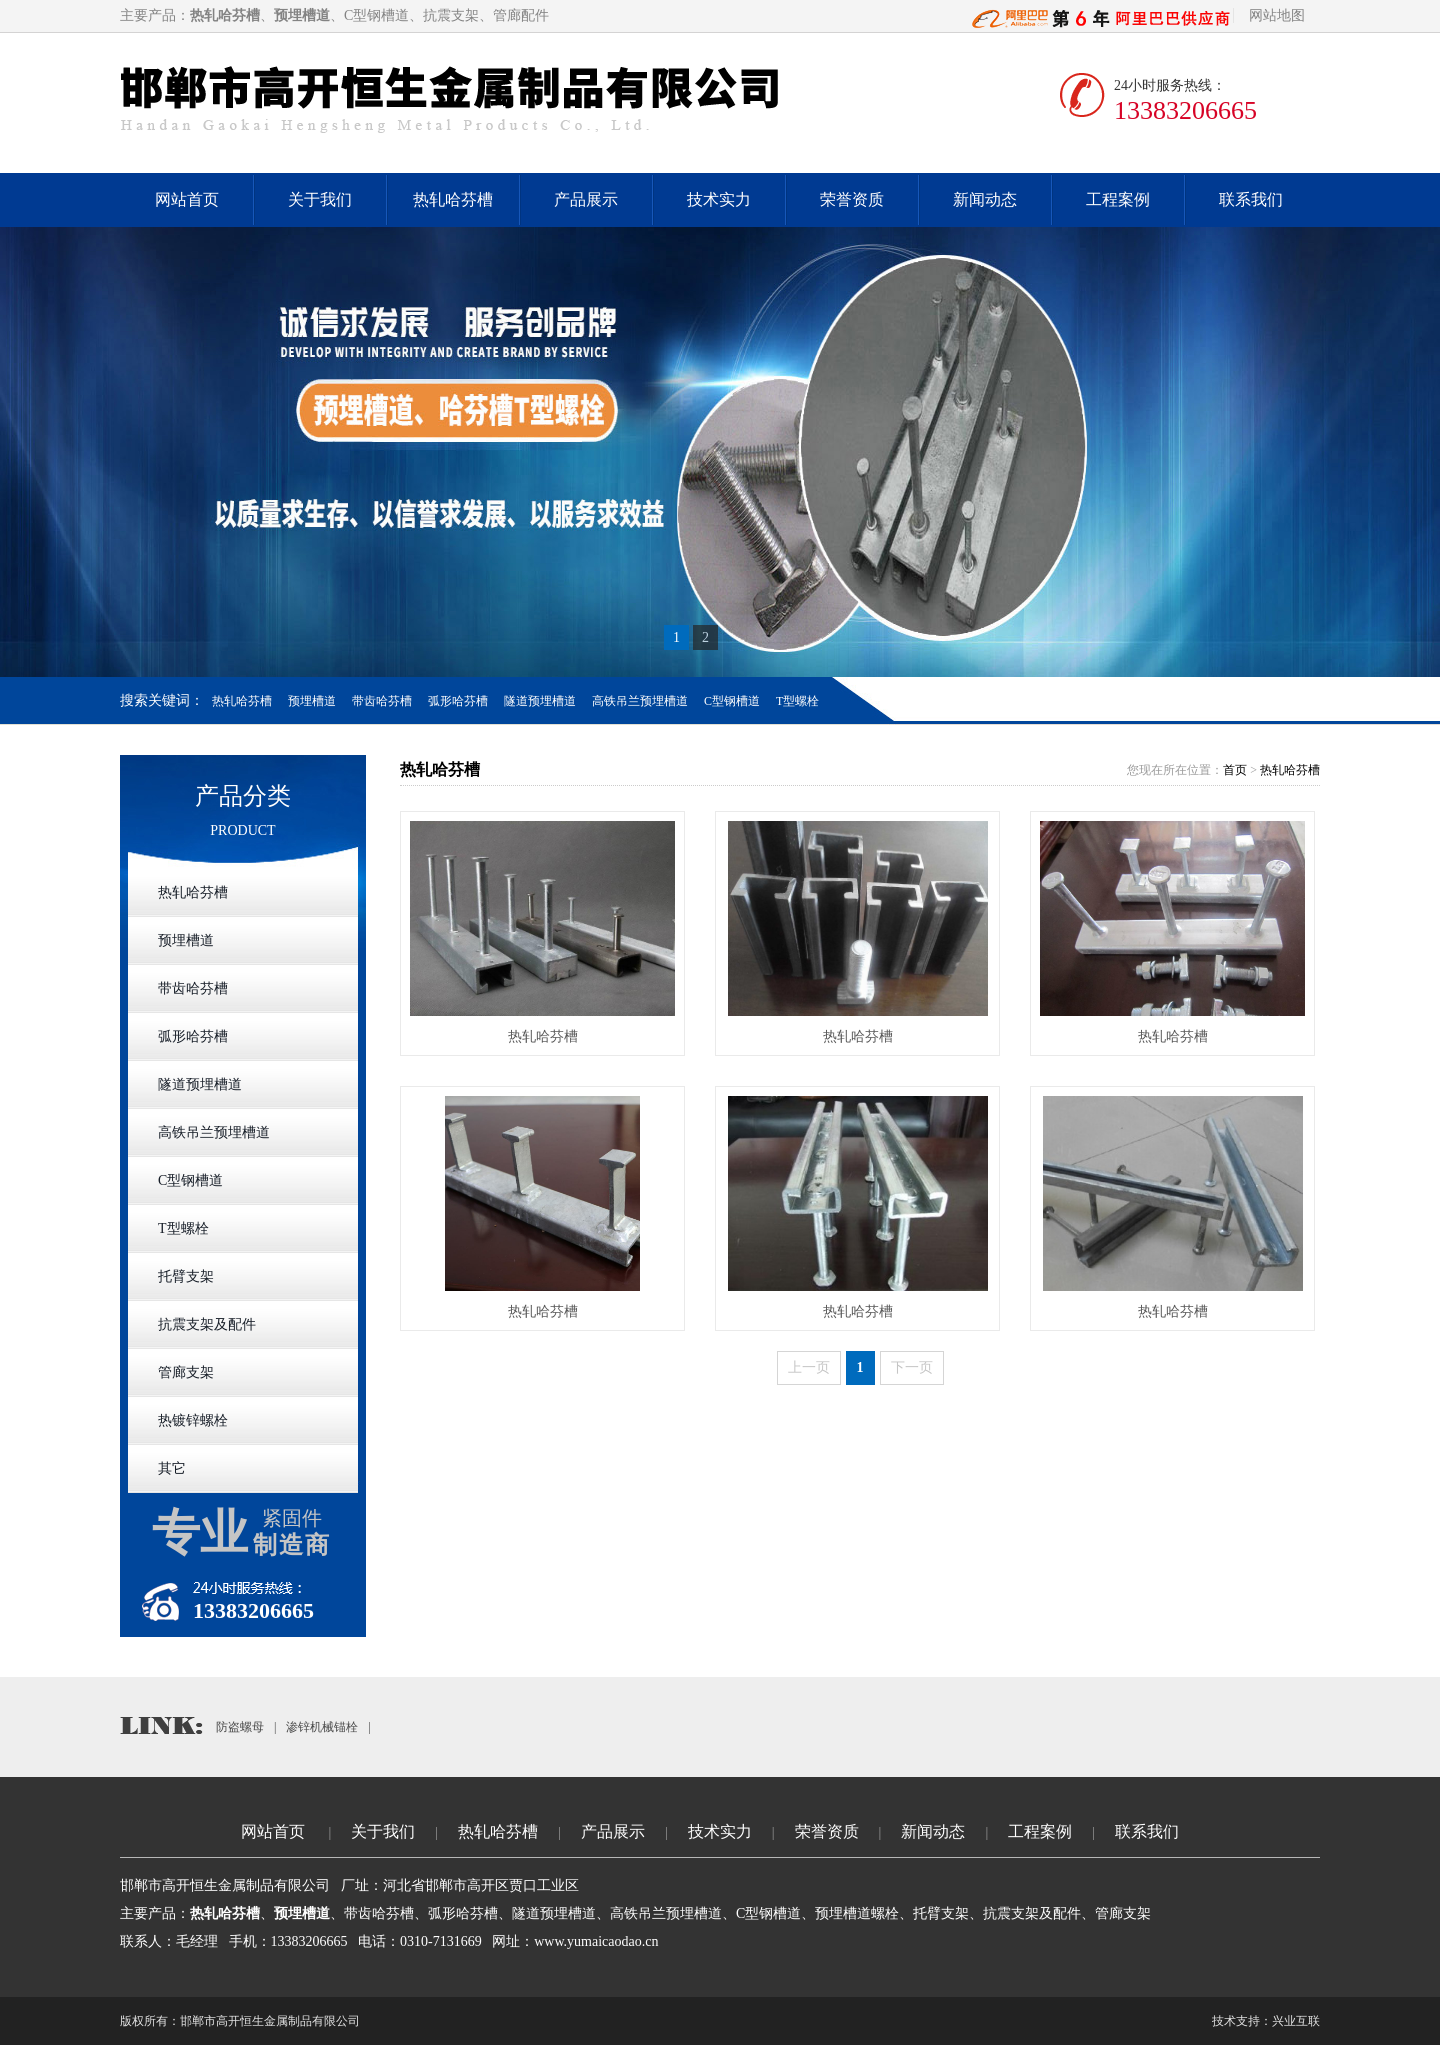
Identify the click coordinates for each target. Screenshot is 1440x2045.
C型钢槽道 (732, 701)
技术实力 (719, 199)
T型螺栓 (797, 701)
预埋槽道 (312, 701)
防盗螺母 (240, 1727)
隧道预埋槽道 (540, 701)
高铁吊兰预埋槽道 (640, 701)
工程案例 (1118, 199)
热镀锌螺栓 (193, 1420)
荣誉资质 (852, 199)
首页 (1235, 770)
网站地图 (1277, 15)
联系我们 (1251, 199)
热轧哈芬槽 (453, 199)
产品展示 (586, 199)
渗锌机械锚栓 (322, 1727)
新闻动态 (985, 199)
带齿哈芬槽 (382, 701)
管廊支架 (186, 1372)
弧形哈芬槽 (458, 701)
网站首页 (187, 199)
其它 (172, 1468)
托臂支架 (186, 1276)
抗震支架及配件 (207, 1324)
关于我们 (320, 199)
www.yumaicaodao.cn (596, 1941)
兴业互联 (1296, 2021)
